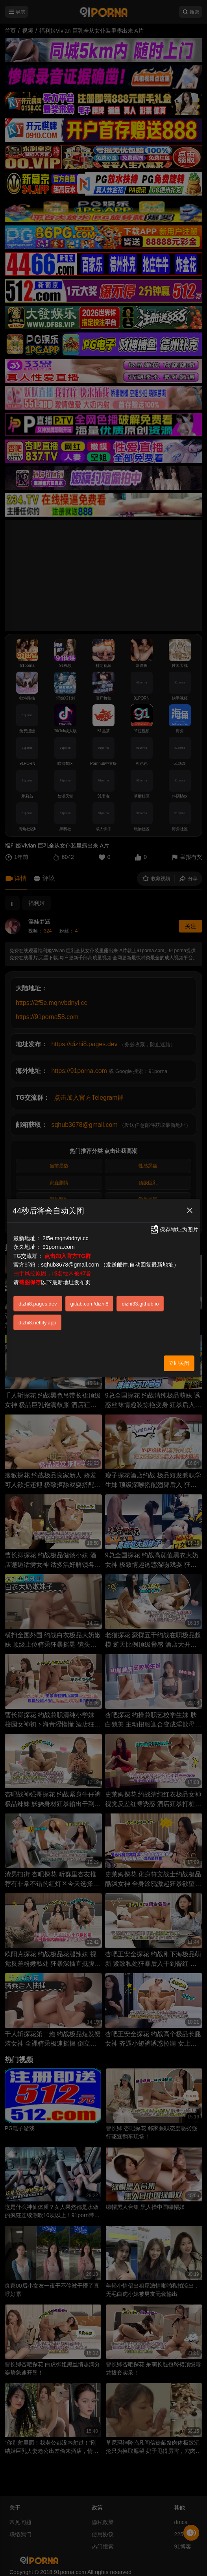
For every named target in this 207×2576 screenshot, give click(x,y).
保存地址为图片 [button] (174, 1229)
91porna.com (59, 1247)
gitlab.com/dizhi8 (89, 1304)
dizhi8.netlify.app (37, 1323)
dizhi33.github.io (140, 1304)
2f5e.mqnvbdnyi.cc (66, 1238)
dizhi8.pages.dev (37, 1304)
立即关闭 (179, 1363)
